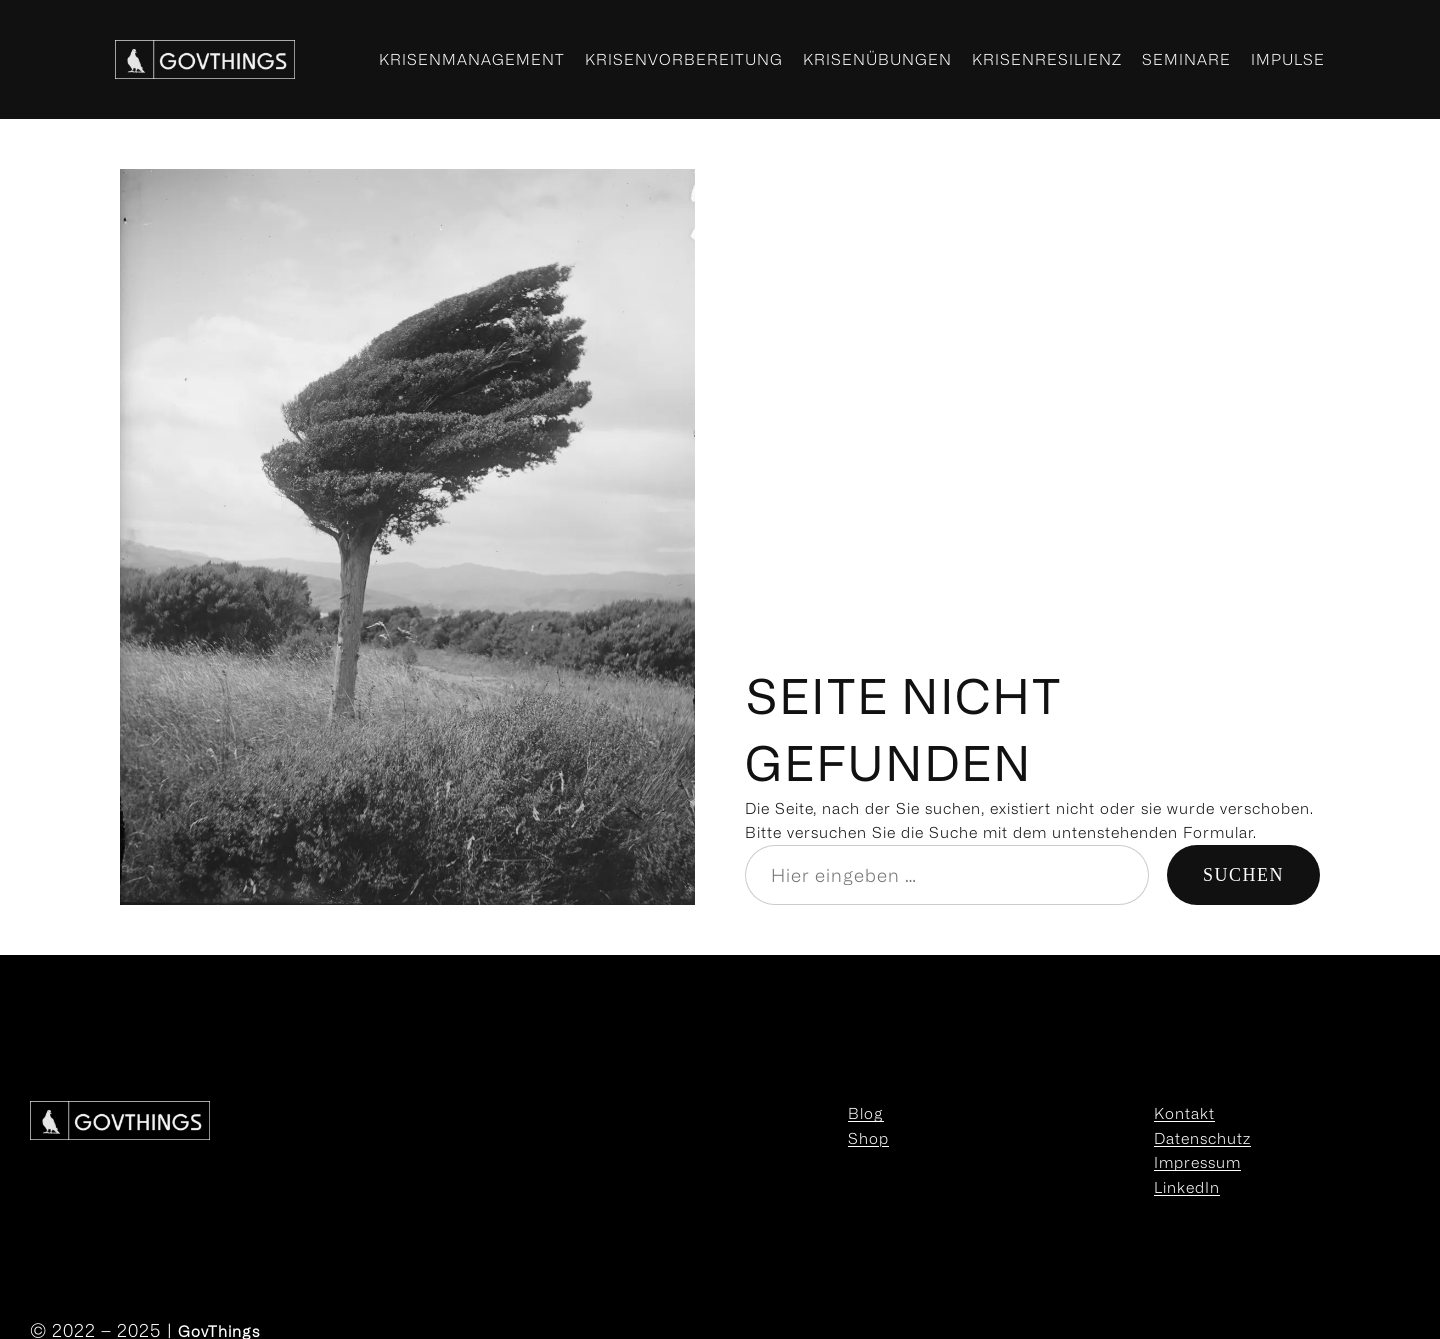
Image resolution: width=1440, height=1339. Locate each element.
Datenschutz (1202, 1138)
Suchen (1243, 875)
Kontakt (1184, 1113)
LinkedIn (1187, 1187)
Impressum (1197, 1162)
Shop (868, 1138)
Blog (866, 1113)
